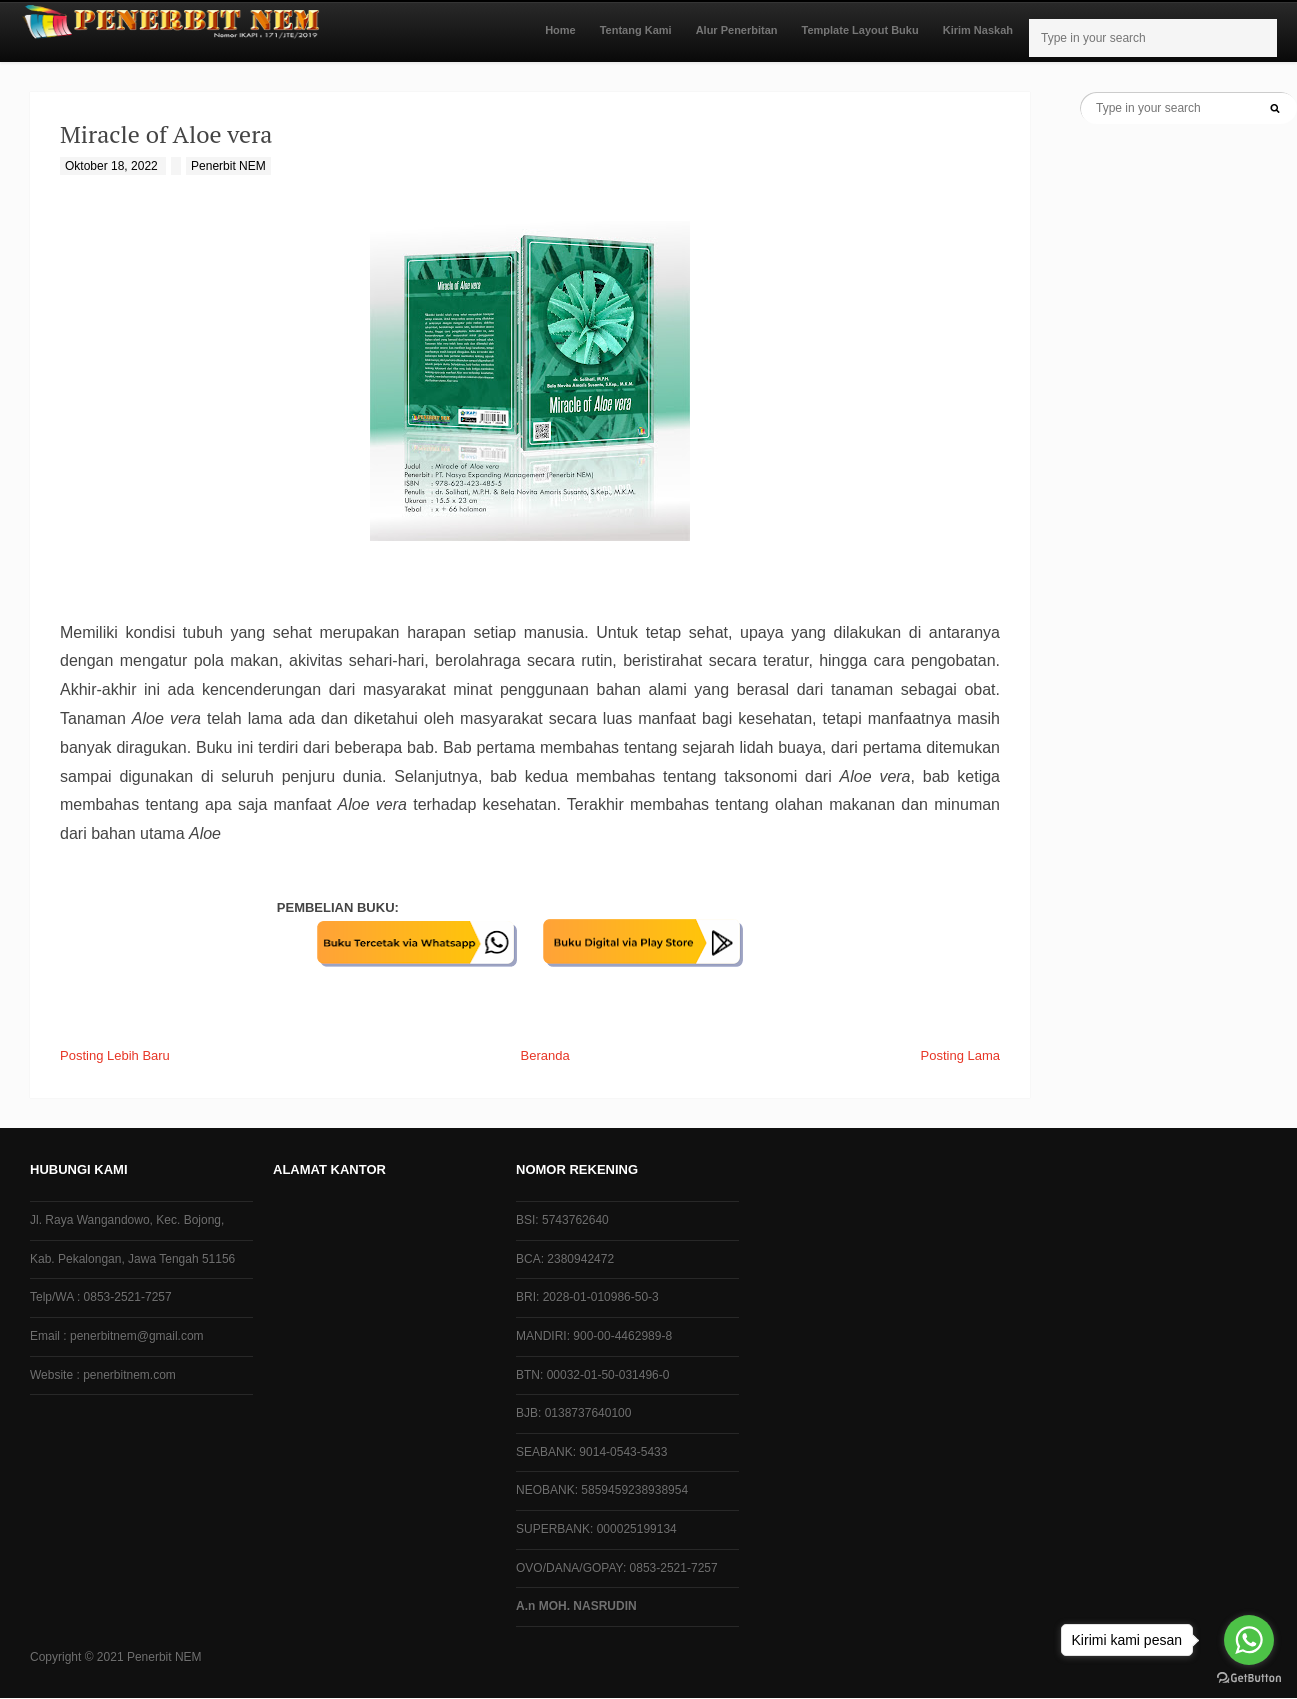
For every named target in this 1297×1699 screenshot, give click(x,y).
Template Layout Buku (860, 30)
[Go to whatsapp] (1249, 1640)
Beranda (545, 1055)
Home (560, 30)
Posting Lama (961, 1055)
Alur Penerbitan (737, 30)
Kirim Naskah (978, 30)
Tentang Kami (636, 30)
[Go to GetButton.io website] (1249, 1678)
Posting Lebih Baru (115, 1055)
